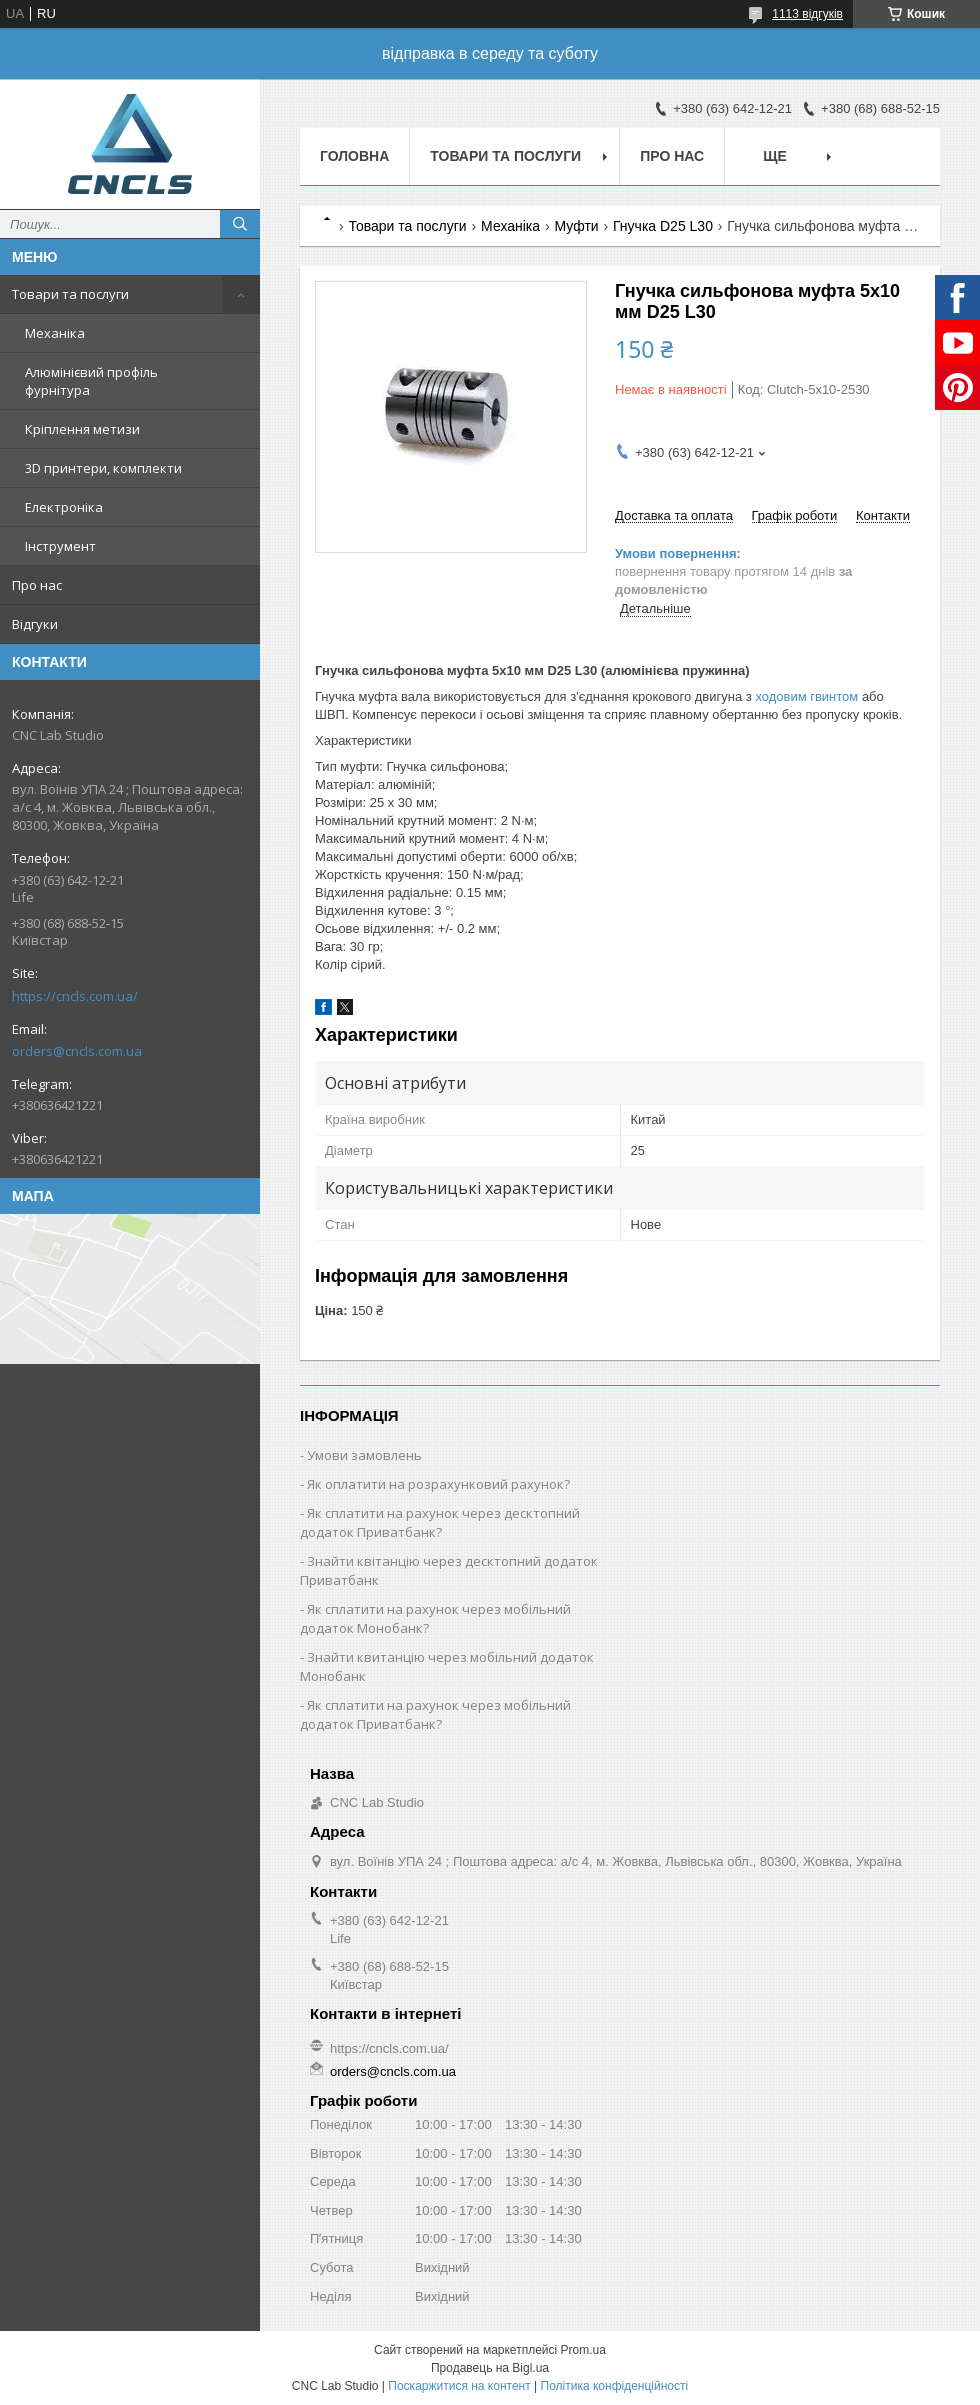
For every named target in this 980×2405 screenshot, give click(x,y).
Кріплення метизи (82, 429)
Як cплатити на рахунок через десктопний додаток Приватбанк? (440, 1522)
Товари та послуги (70, 294)
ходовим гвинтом (806, 696)
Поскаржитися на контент (459, 2386)
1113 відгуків (807, 14)
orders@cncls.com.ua (77, 1051)
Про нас (37, 585)
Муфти (577, 226)
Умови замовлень (364, 1455)
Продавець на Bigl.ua (490, 2368)
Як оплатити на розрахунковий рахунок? (438, 1484)
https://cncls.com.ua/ (75, 996)
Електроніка (64, 507)
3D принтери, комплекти (103, 468)
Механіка (55, 333)
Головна (354, 156)
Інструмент (60, 546)
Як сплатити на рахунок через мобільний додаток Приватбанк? (435, 1714)
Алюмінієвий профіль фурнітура (91, 381)
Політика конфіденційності (615, 2386)
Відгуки (35, 624)
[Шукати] (240, 224)
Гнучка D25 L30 (663, 226)
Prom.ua (583, 2350)
